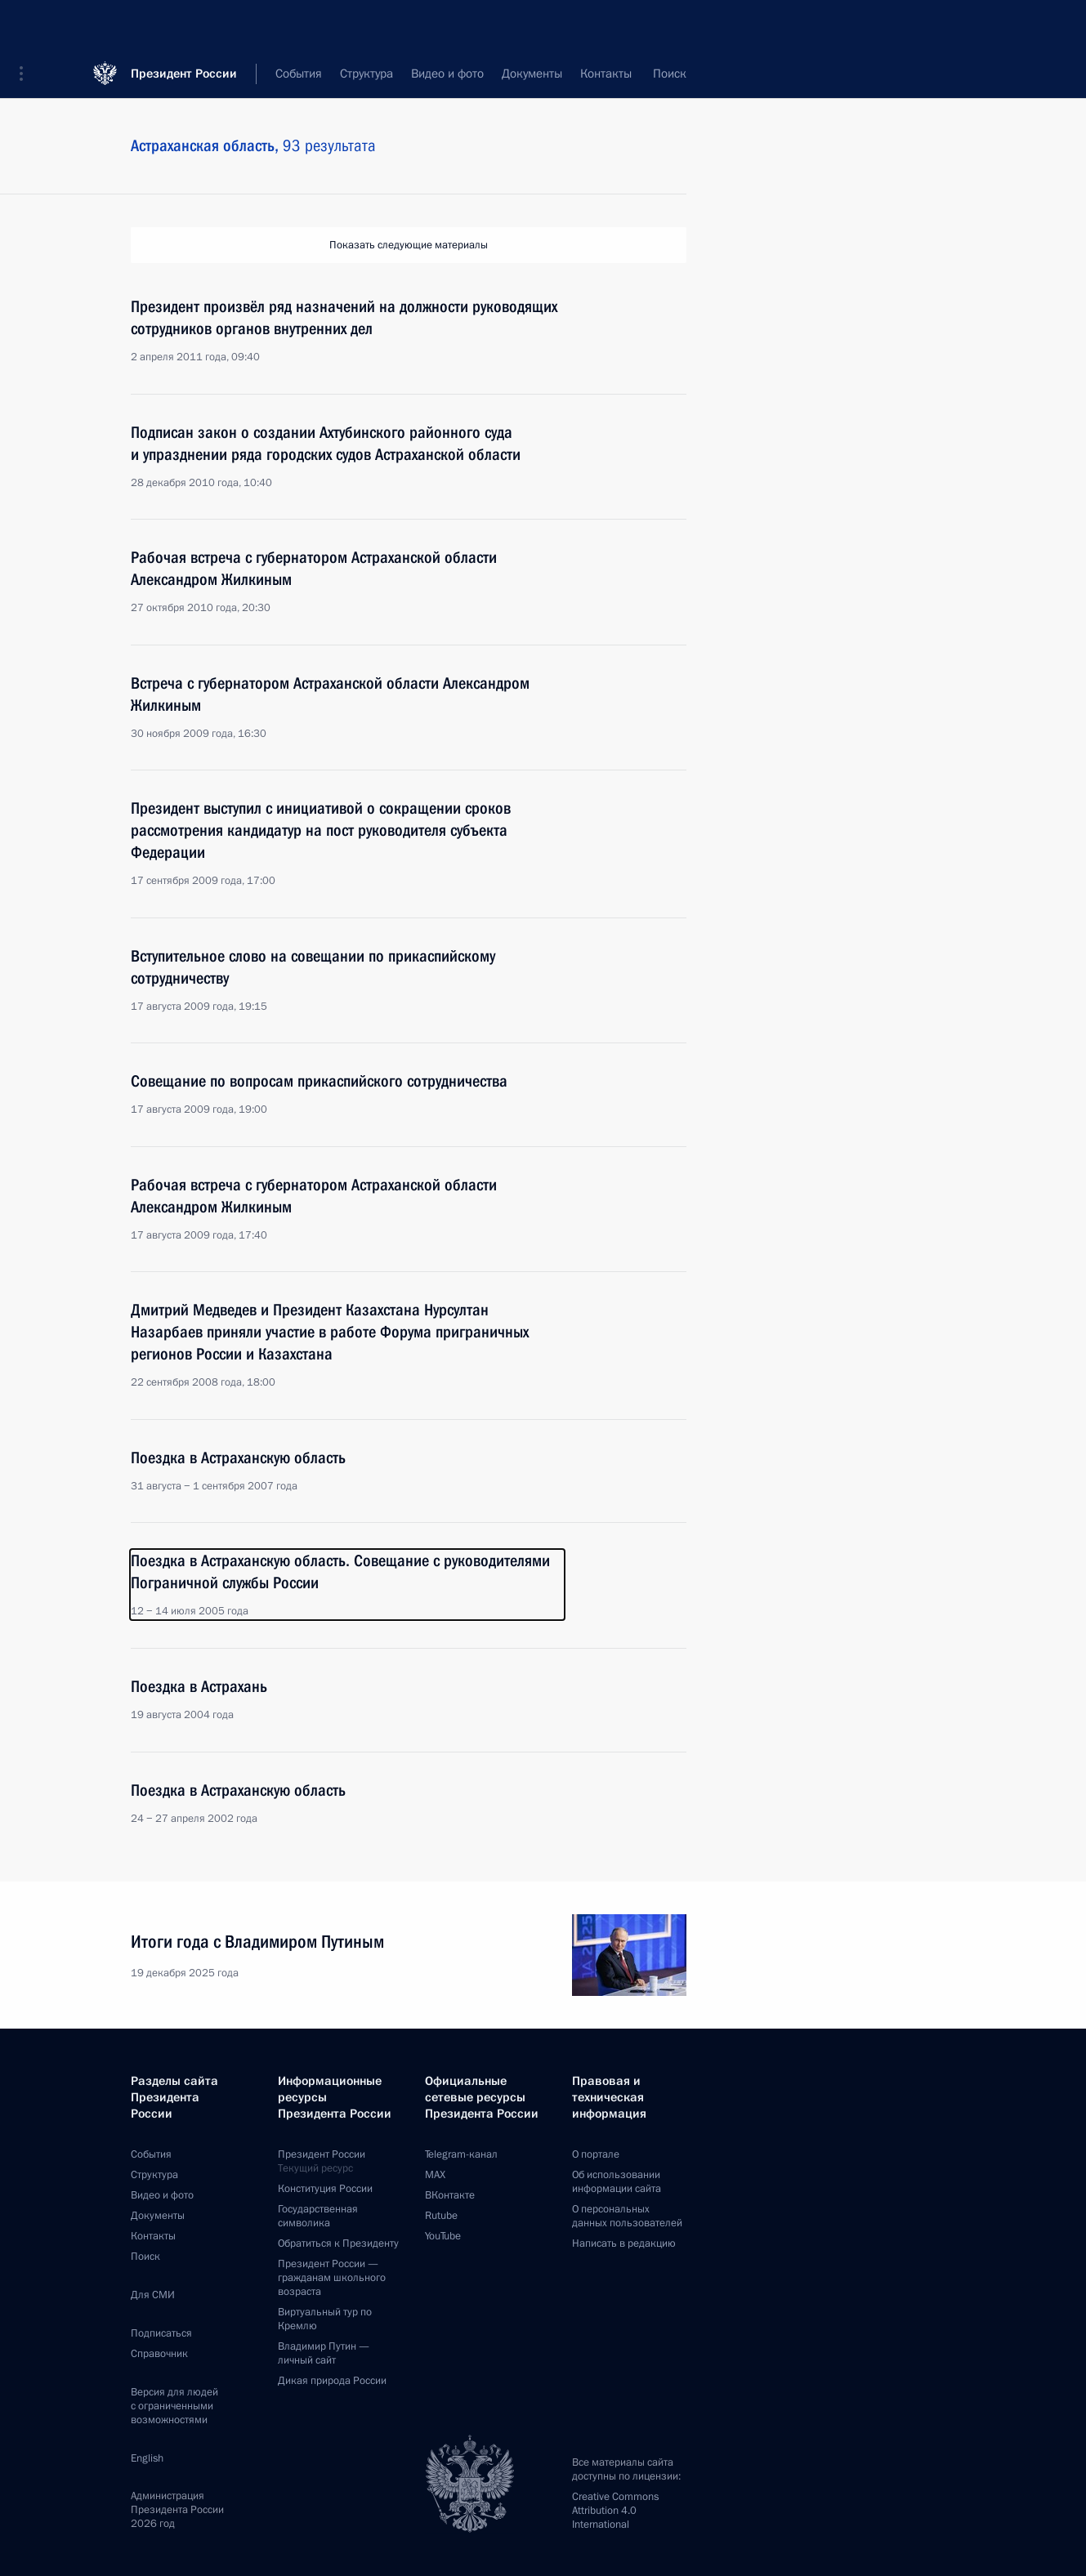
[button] (27, 24)
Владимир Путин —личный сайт (323, 2353)
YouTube (443, 2236)
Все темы (526, 73)
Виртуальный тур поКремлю (325, 2319)
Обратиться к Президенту (338, 2243)
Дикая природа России (332, 2380)
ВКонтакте (450, 2195)
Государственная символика (318, 2216)
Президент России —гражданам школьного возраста (332, 2278)
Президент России (184, 24)
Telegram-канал (461, 2154)
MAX (435, 2175)
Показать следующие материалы (408, 245)
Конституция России (325, 2188)
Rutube (441, 2215)
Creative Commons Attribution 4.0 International (615, 2510)
